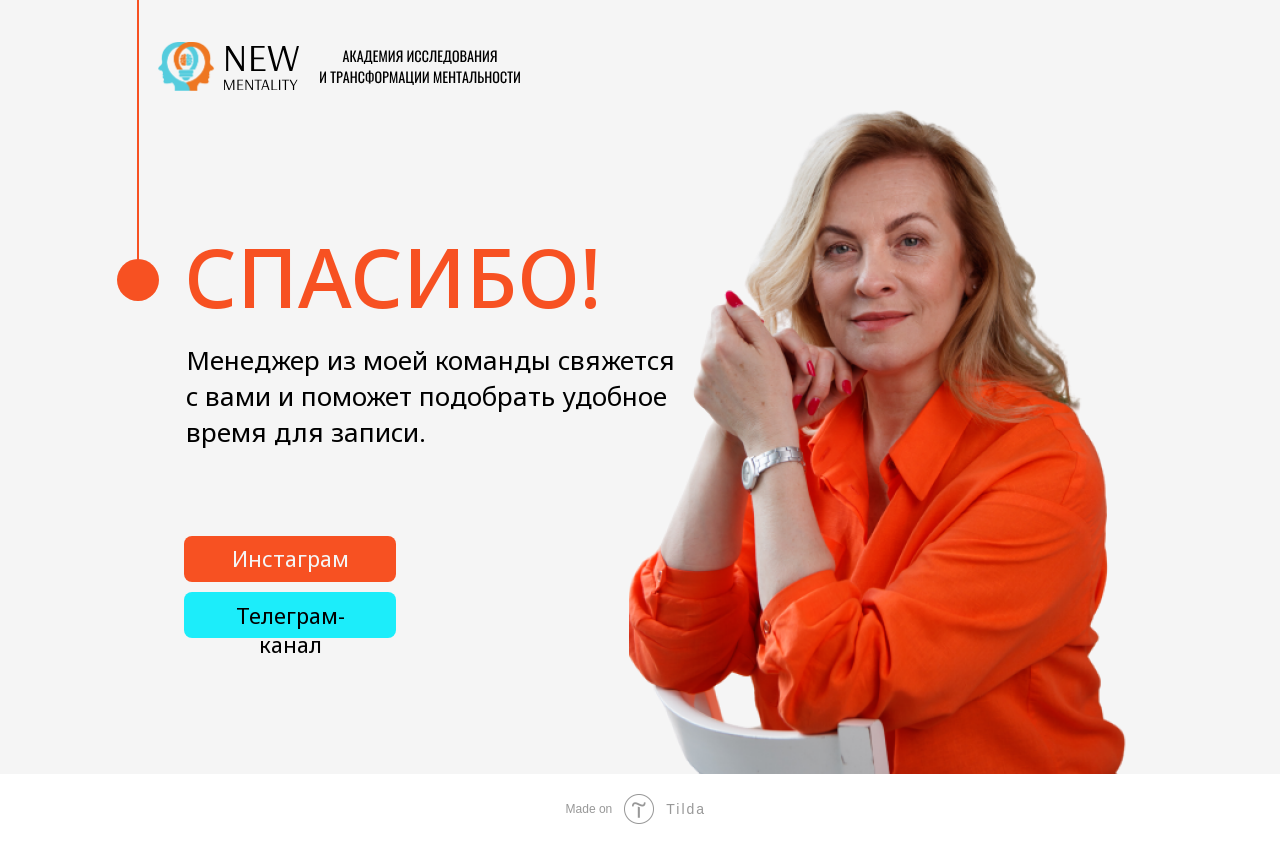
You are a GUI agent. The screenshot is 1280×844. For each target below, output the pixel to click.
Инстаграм (290, 558)
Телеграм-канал (290, 630)
